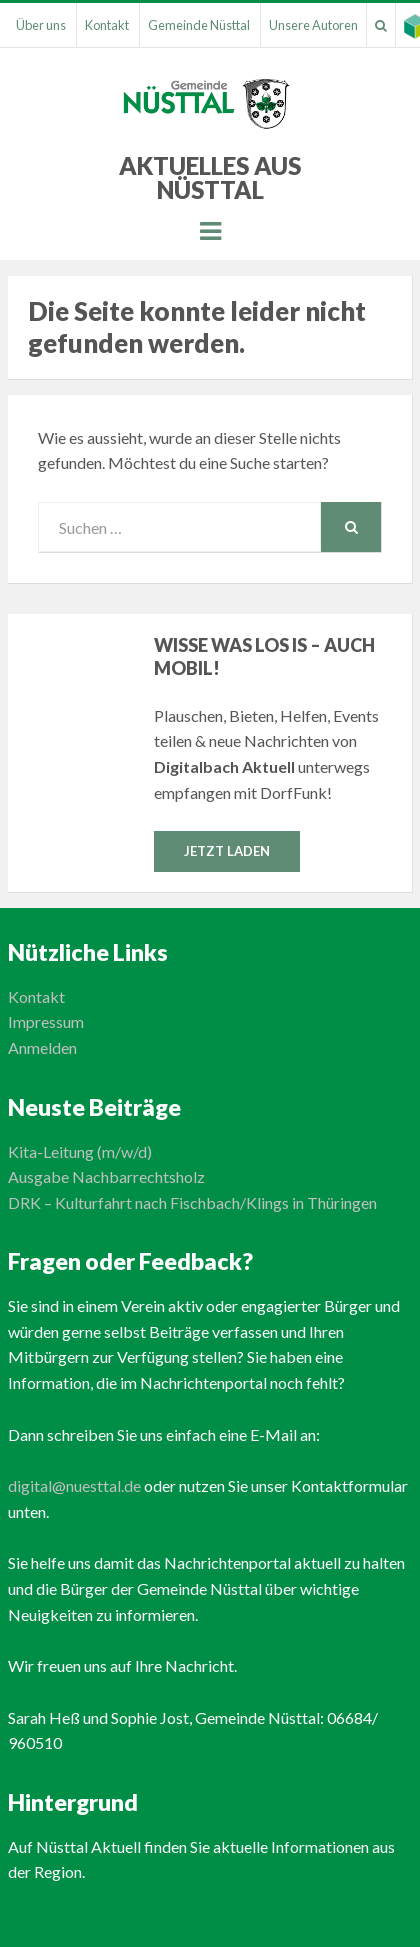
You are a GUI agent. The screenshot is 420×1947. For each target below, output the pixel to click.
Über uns (41, 25)
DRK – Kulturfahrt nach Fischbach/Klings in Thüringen (192, 1202)
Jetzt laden (227, 851)
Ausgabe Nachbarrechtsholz (106, 1176)
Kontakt (107, 25)
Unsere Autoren (313, 25)
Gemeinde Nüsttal (199, 25)
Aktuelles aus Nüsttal (210, 177)
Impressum (46, 1021)
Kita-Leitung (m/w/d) (80, 1151)
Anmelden (42, 1047)
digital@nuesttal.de (74, 1485)
